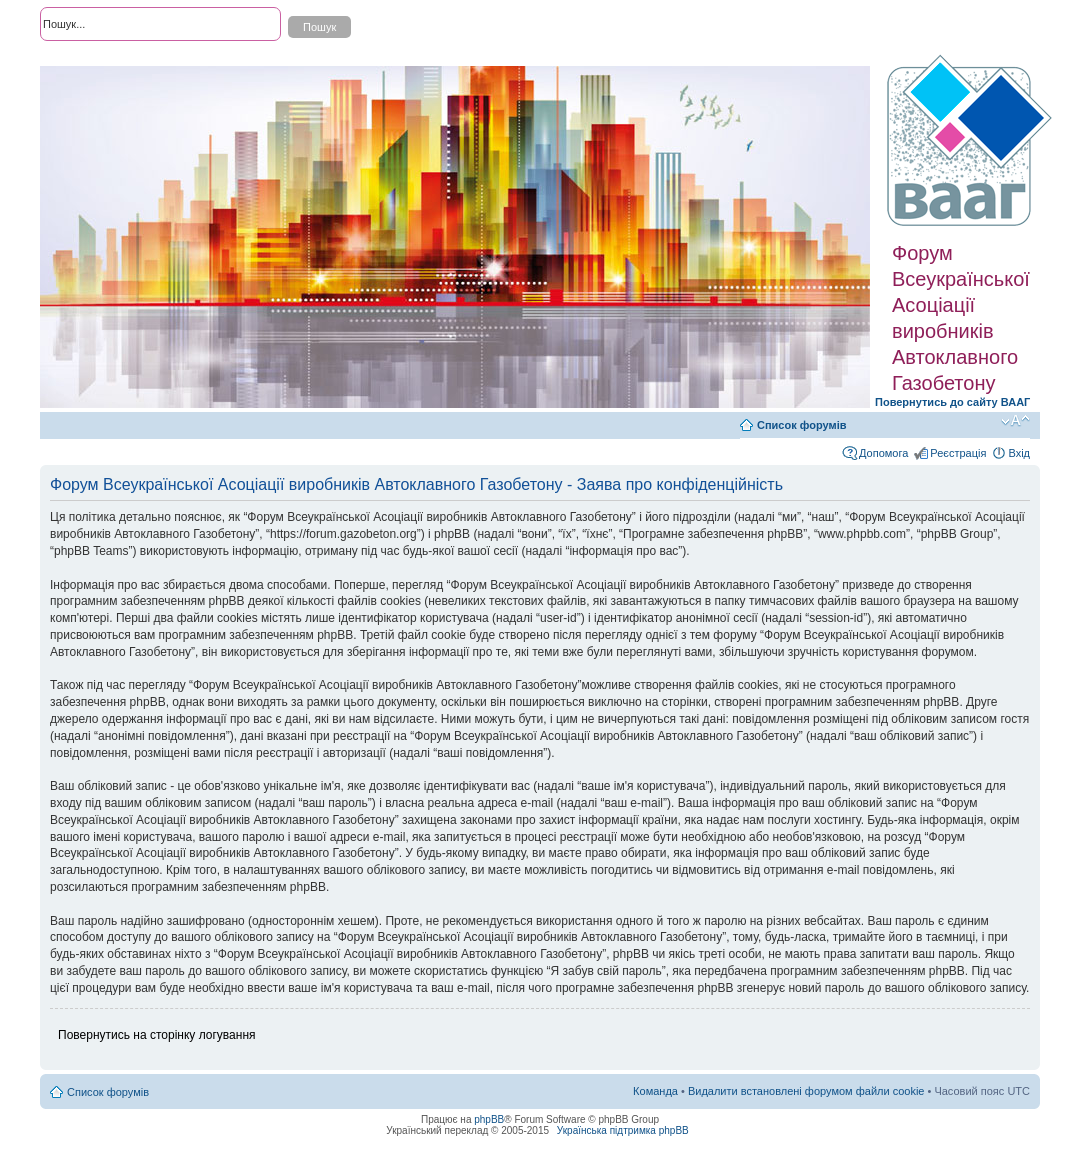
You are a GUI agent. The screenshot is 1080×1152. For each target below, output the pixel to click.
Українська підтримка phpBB (623, 1130)
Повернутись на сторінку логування (157, 1035)
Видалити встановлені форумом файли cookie (806, 1091)
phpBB (489, 1119)
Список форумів (801, 425)
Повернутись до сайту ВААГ (952, 402)
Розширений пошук (89, 60)
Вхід (1019, 453)
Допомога (883, 453)
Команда (655, 1091)
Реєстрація (958, 453)
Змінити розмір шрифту (1015, 421)
